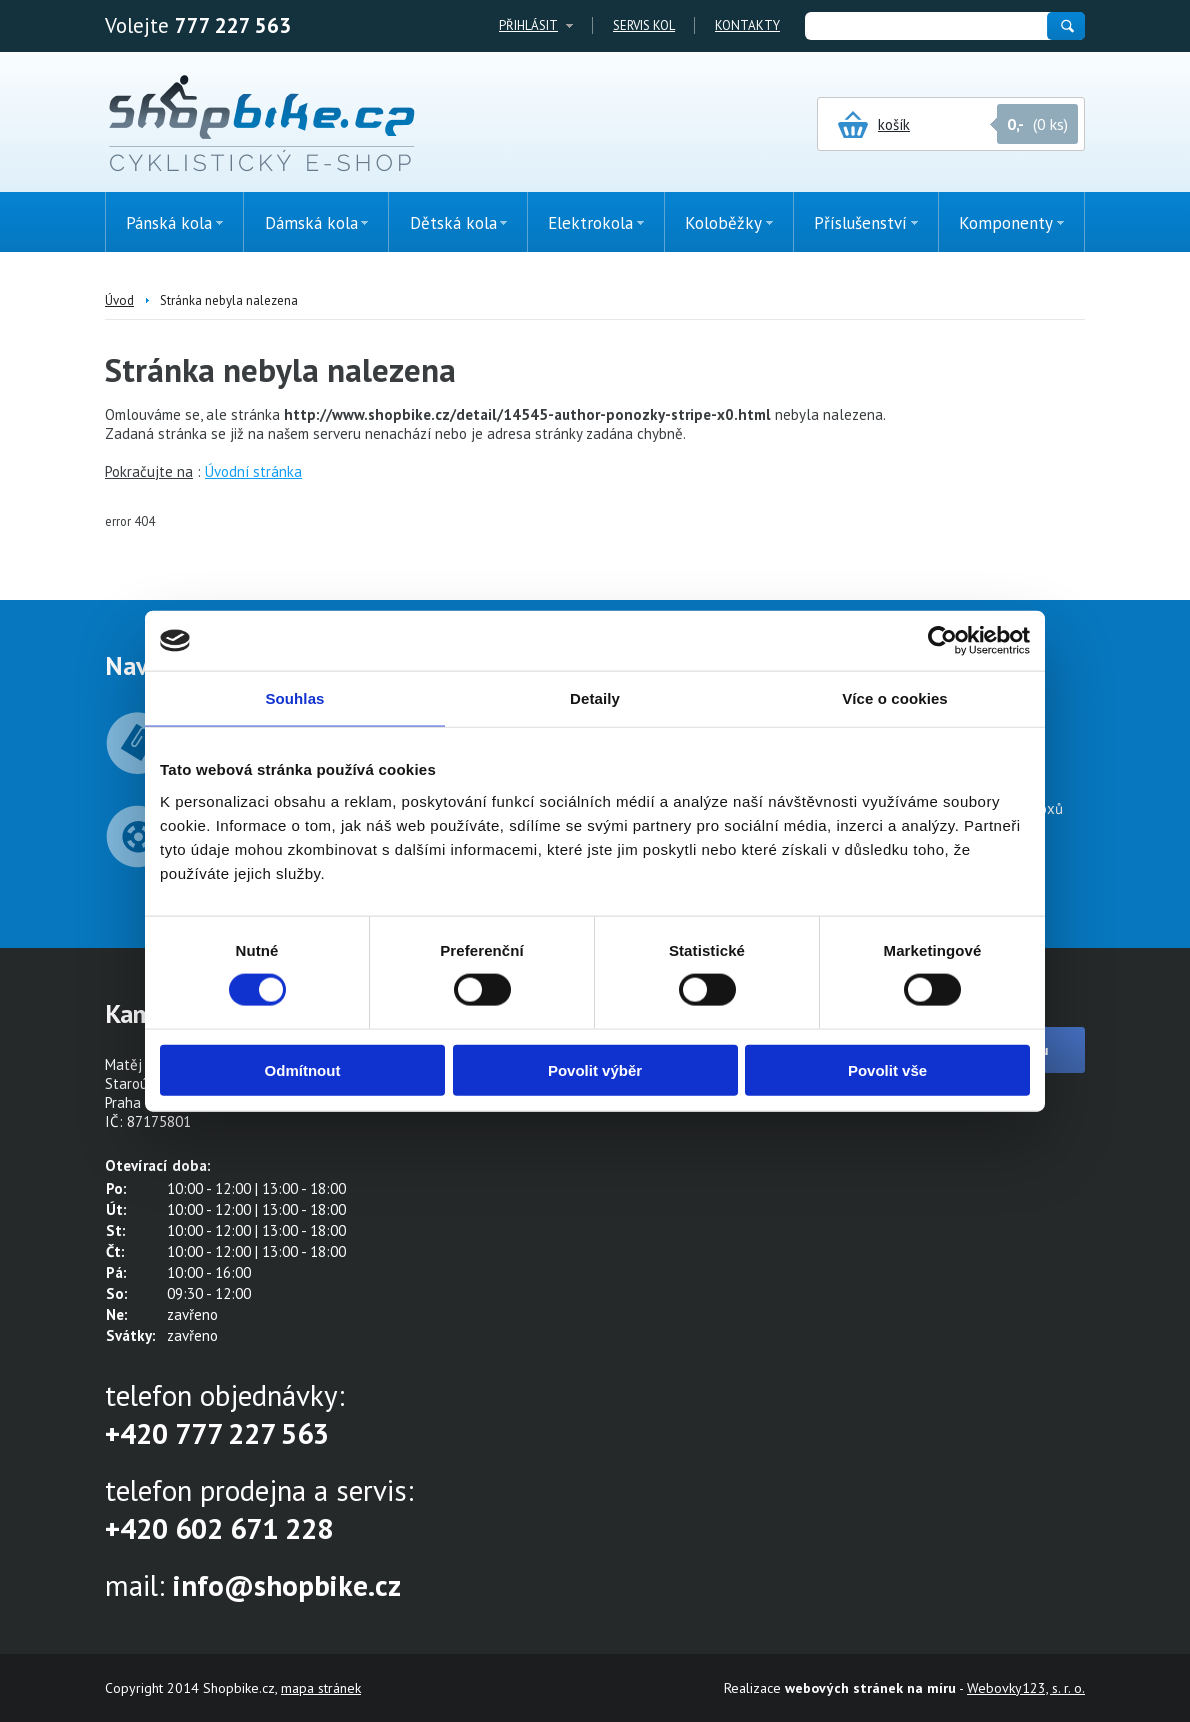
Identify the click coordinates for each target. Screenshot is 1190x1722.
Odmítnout (303, 1069)
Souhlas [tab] (294, 698)
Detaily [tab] (595, 698)
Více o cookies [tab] (895, 698)
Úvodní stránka (253, 471)
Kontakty (747, 25)
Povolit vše (887, 1069)
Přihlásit (528, 25)
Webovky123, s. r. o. (1026, 1688)
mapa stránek (321, 1688)
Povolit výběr (595, 1069)
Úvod (119, 300)
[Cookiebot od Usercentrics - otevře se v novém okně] (942, 641)
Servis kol (644, 25)
